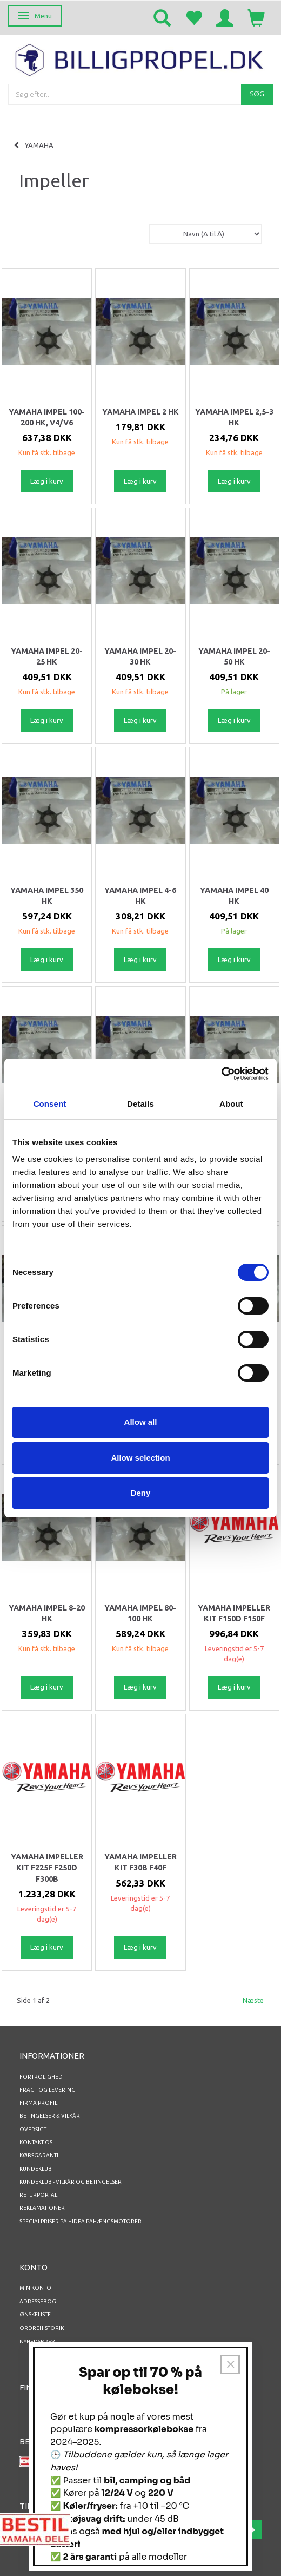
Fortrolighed (41, 2077)
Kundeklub (35, 2169)
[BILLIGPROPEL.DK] (140, 58)
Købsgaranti (38, 2155)
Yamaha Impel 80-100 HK (140, 1613)
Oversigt (32, 2129)
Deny (141, 1492)
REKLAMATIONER (42, 2208)
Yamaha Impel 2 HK (140, 412)
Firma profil (38, 2103)
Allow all (140, 1422)
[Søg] (257, 94)
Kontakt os (35, 2142)
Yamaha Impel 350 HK (46, 895)
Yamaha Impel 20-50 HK (234, 656)
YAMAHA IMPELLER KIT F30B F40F (140, 1862)
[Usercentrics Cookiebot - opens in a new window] (221, 1074)
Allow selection (140, 1457)
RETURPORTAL (38, 2195)
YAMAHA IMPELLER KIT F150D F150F (234, 1613)
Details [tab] (140, 1103)
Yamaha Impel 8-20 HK (47, 1613)
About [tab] (231, 1103)
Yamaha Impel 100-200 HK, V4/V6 (47, 417)
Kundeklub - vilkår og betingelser (70, 2182)
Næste (253, 2000)
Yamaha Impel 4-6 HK (140, 895)
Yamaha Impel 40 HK (234, 895)
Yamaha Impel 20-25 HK (47, 656)
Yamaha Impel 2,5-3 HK (234, 417)
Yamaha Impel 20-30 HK (140, 656)
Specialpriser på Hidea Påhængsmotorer (80, 2221)
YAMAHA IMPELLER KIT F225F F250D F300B (47, 1867)
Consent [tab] (50, 1103)
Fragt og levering (47, 2090)
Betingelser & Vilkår (49, 2116)
